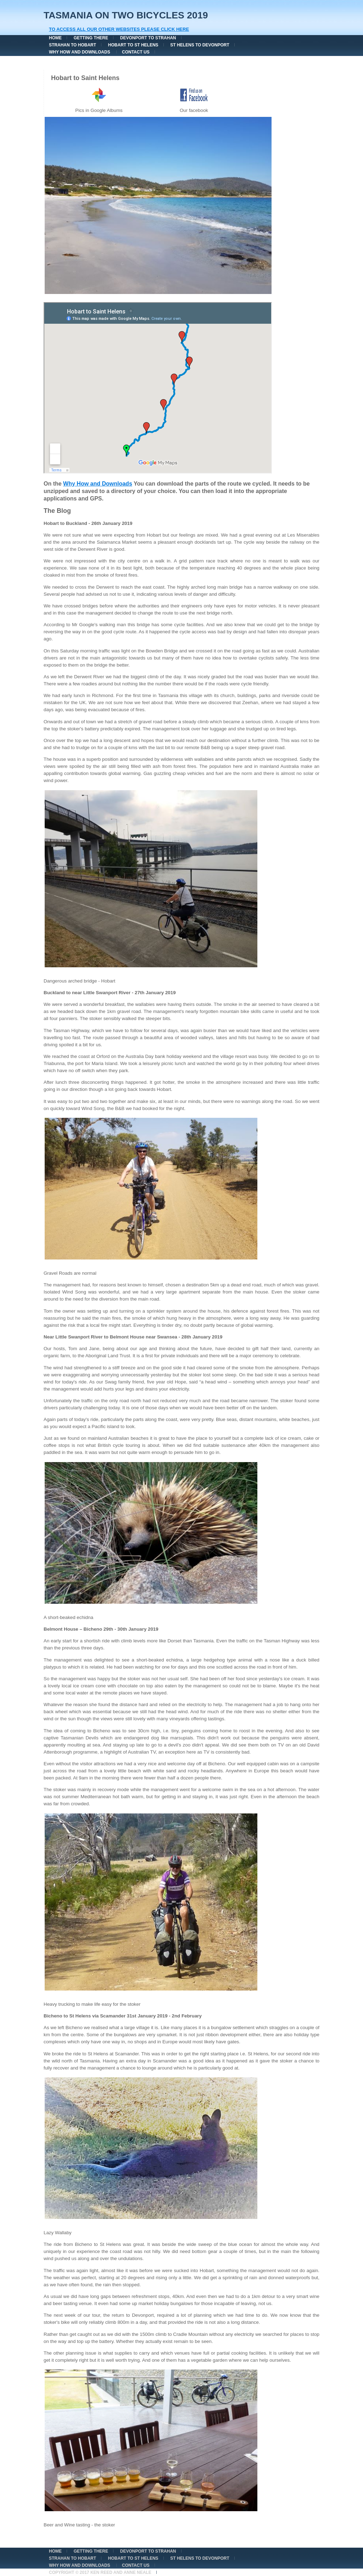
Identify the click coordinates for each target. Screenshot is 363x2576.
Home (55, 37)
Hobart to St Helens (133, 45)
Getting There (91, 37)
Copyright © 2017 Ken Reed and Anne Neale (100, 2572)
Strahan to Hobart (72, 45)
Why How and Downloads (80, 52)
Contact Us (136, 52)
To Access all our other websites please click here (119, 29)
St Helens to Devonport (199, 45)
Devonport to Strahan (148, 37)
